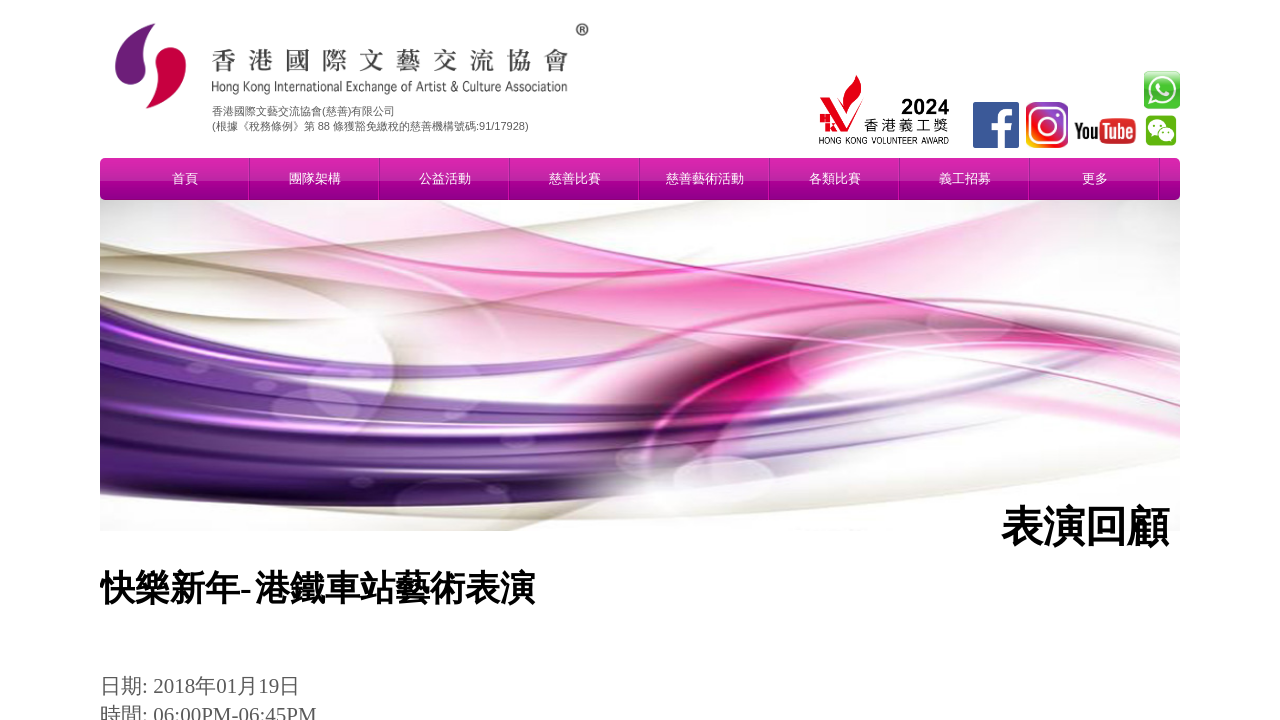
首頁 (185, 178)
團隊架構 (315, 178)
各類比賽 (835, 178)
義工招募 (965, 178)
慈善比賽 (575, 178)
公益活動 (445, 178)
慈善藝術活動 (705, 178)
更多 (1095, 178)
